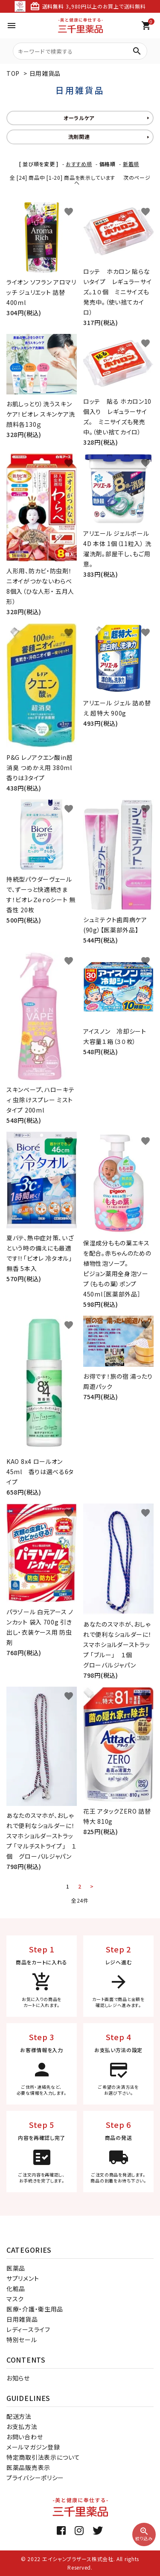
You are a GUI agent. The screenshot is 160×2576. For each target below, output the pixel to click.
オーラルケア (79, 117)
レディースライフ (28, 2329)
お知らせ (18, 2378)
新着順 (131, 163)
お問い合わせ (24, 2436)
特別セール (21, 2339)
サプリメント (22, 2278)
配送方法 (19, 2416)
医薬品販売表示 (28, 2467)
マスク (15, 2298)
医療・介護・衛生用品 (34, 2309)
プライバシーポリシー (35, 2477)
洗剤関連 (79, 136)
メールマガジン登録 (33, 2447)
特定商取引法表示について (43, 2457)
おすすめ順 (79, 163)
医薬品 (15, 2268)
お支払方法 (22, 2426)
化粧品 (15, 2288)
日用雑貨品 (45, 73)
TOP (13, 73)
